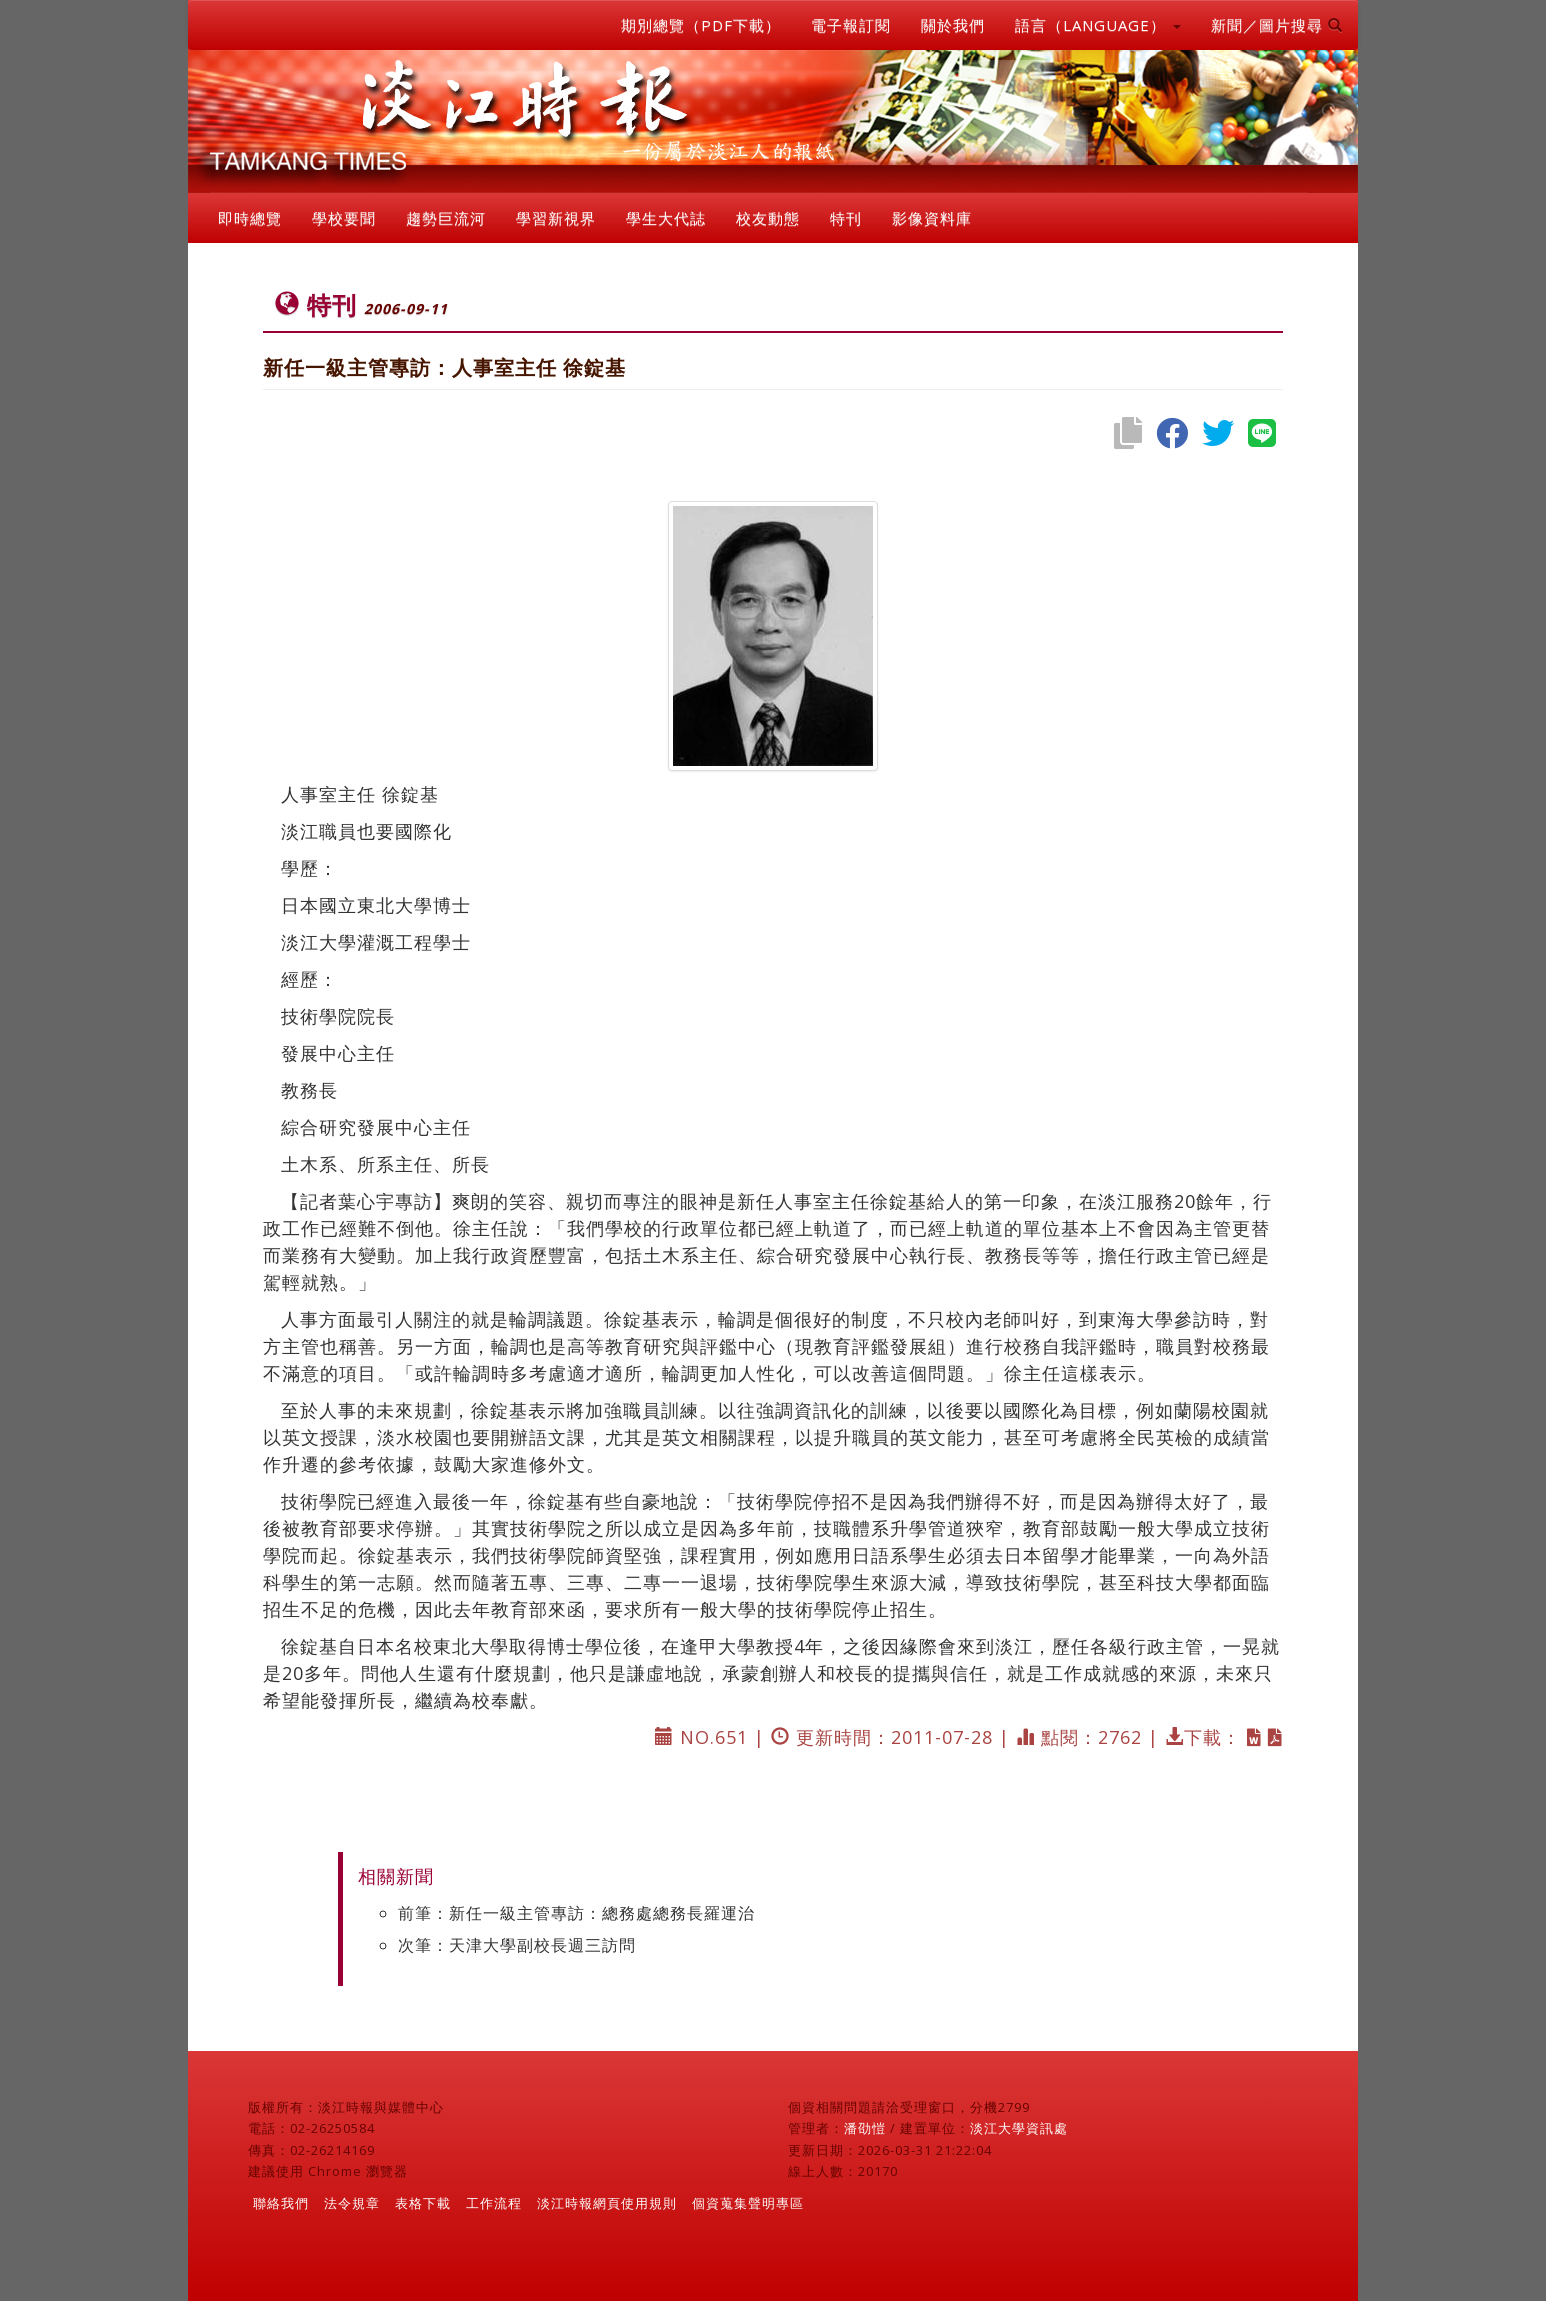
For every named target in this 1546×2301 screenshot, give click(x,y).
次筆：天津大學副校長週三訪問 (517, 1945)
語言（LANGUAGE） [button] (1098, 25)
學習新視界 (556, 218)
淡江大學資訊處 (1019, 2128)
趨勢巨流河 (446, 218)
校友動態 (768, 218)
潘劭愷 (865, 2128)
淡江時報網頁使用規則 (607, 2203)
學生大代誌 (666, 218)
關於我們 (953, 25)
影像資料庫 (932, 218)
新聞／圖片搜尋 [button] (1277, 25)
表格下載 (423, 2203)
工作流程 (494, 2203)
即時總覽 (250, 218)
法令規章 (352, 2203)
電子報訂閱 (851, 25)
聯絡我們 (281, 2203)
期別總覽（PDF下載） (701, 25)
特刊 (846, 218)
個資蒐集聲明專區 (748, 2203)
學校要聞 (344, 218)
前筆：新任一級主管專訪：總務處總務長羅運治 (576, 1913)
